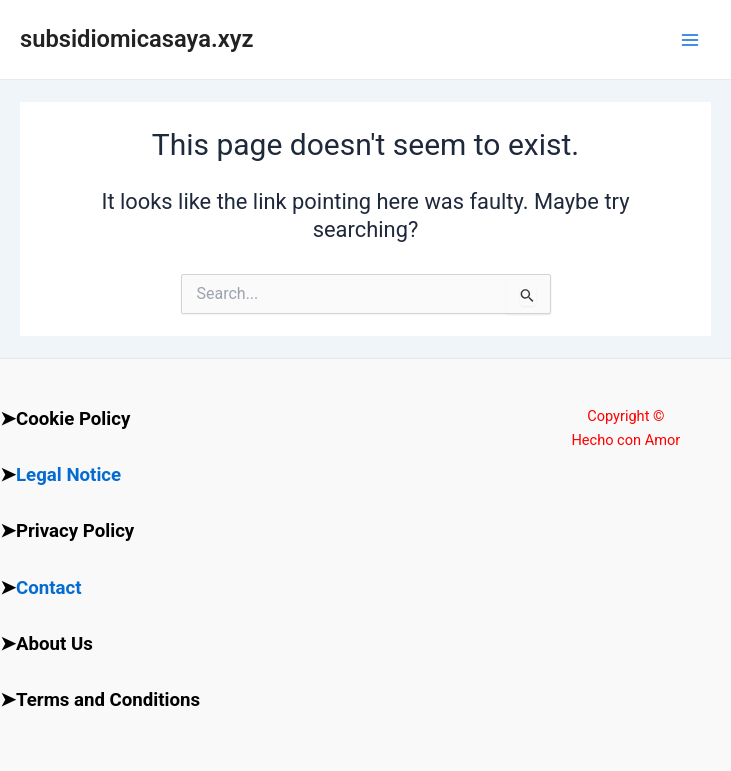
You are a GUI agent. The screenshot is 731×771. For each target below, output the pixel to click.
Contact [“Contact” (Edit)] (49, 588)
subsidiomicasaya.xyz (136, 39)
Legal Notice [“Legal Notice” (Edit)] (68, 475)
